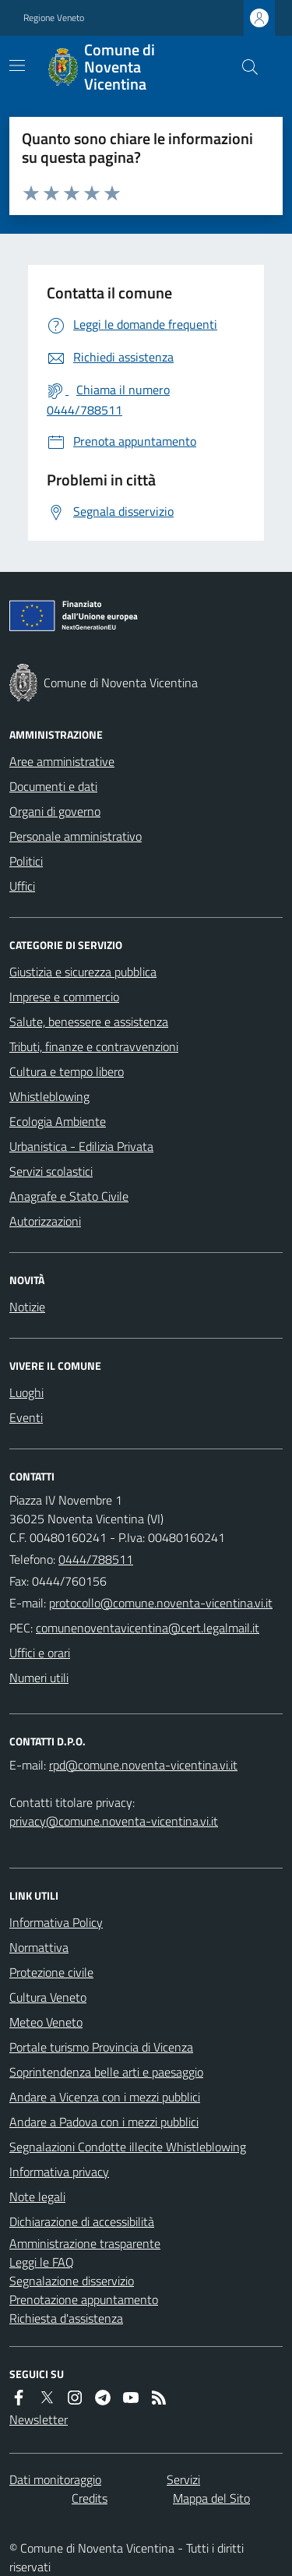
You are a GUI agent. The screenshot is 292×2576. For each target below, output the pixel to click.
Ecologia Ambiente (57, 1121)
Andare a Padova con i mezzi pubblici (104, 2121)
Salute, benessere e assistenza (88, 1021)
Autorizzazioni (45, 1221)
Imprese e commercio (64, 996)
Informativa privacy (59, 2171)
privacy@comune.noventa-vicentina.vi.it (113, 1821)
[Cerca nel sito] (244, 67)
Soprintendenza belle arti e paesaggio (106, 2072)
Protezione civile (51, 1972)
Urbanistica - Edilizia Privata (81, 1146)
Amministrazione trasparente (84, 2243)
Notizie (27, 1306)
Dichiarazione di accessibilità (81, 2221)
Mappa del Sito (211, 2498)
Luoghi (26, 1392)
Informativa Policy (56, 1922)
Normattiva (39, 1947)
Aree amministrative (61, 761)
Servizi (183, 2479)
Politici (26, 861)
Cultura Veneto (47, 1997)
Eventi (26, 1417)
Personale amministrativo (75, 836)
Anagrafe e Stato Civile (68, 1196)
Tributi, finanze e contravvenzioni (93, 1046)
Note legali (37, 2196)
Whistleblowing (49, 1096)
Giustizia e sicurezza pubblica (83, 971)
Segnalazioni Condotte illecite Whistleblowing (127, 2146)
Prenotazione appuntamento (83, 2299)
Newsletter (38, 2419)
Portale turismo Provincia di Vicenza (101, 2047)
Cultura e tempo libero (66, 1071)
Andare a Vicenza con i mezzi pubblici (104, 2096)
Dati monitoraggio (55, 2479)
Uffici (22, 886)
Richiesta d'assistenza (66, 2318)
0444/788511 (95, 1559)
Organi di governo (54, 811)
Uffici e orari (39, 1652)
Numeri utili (39, 1677)
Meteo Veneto (46, 2022)
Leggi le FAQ (41, 2262)
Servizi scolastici (51, 1171)
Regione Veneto (53, 18)
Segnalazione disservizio (71, 2280)
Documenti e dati (53, 786)
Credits (89, 2498)
